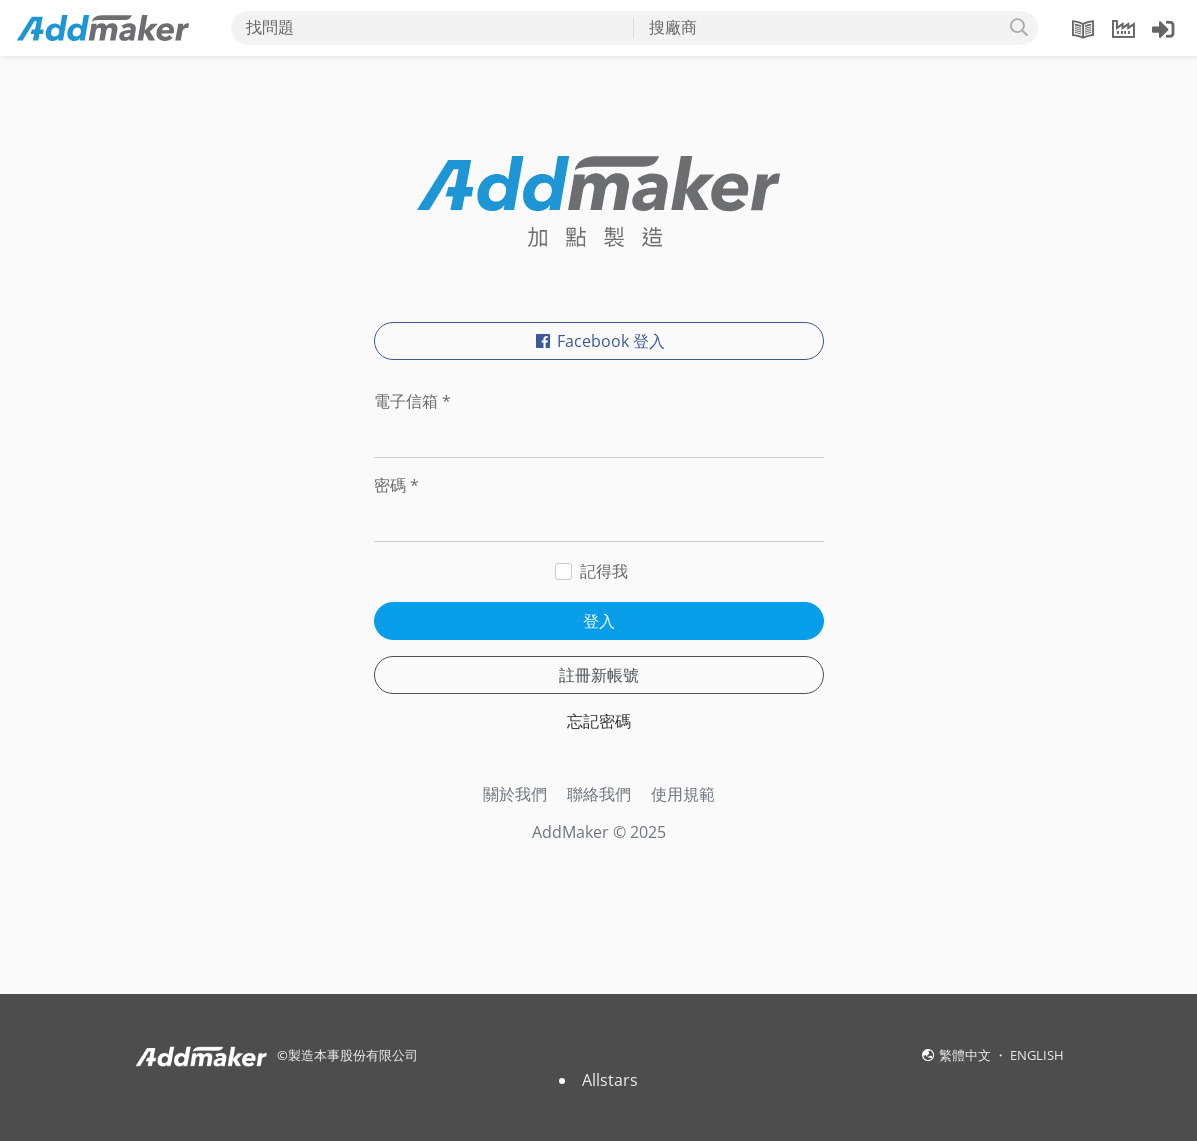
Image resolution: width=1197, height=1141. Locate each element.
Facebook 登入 (599, 341)
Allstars (610, 1080)
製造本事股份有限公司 (353, 1055)
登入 (599, 621)
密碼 (396, 485)
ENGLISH (1037, 1055)
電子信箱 (412, 401)
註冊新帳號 (599, 675)
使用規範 (683, 794)
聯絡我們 (599, 794)
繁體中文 (966, 1055)
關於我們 (515, 794)
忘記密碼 (599, 721)
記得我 (604, 571)
